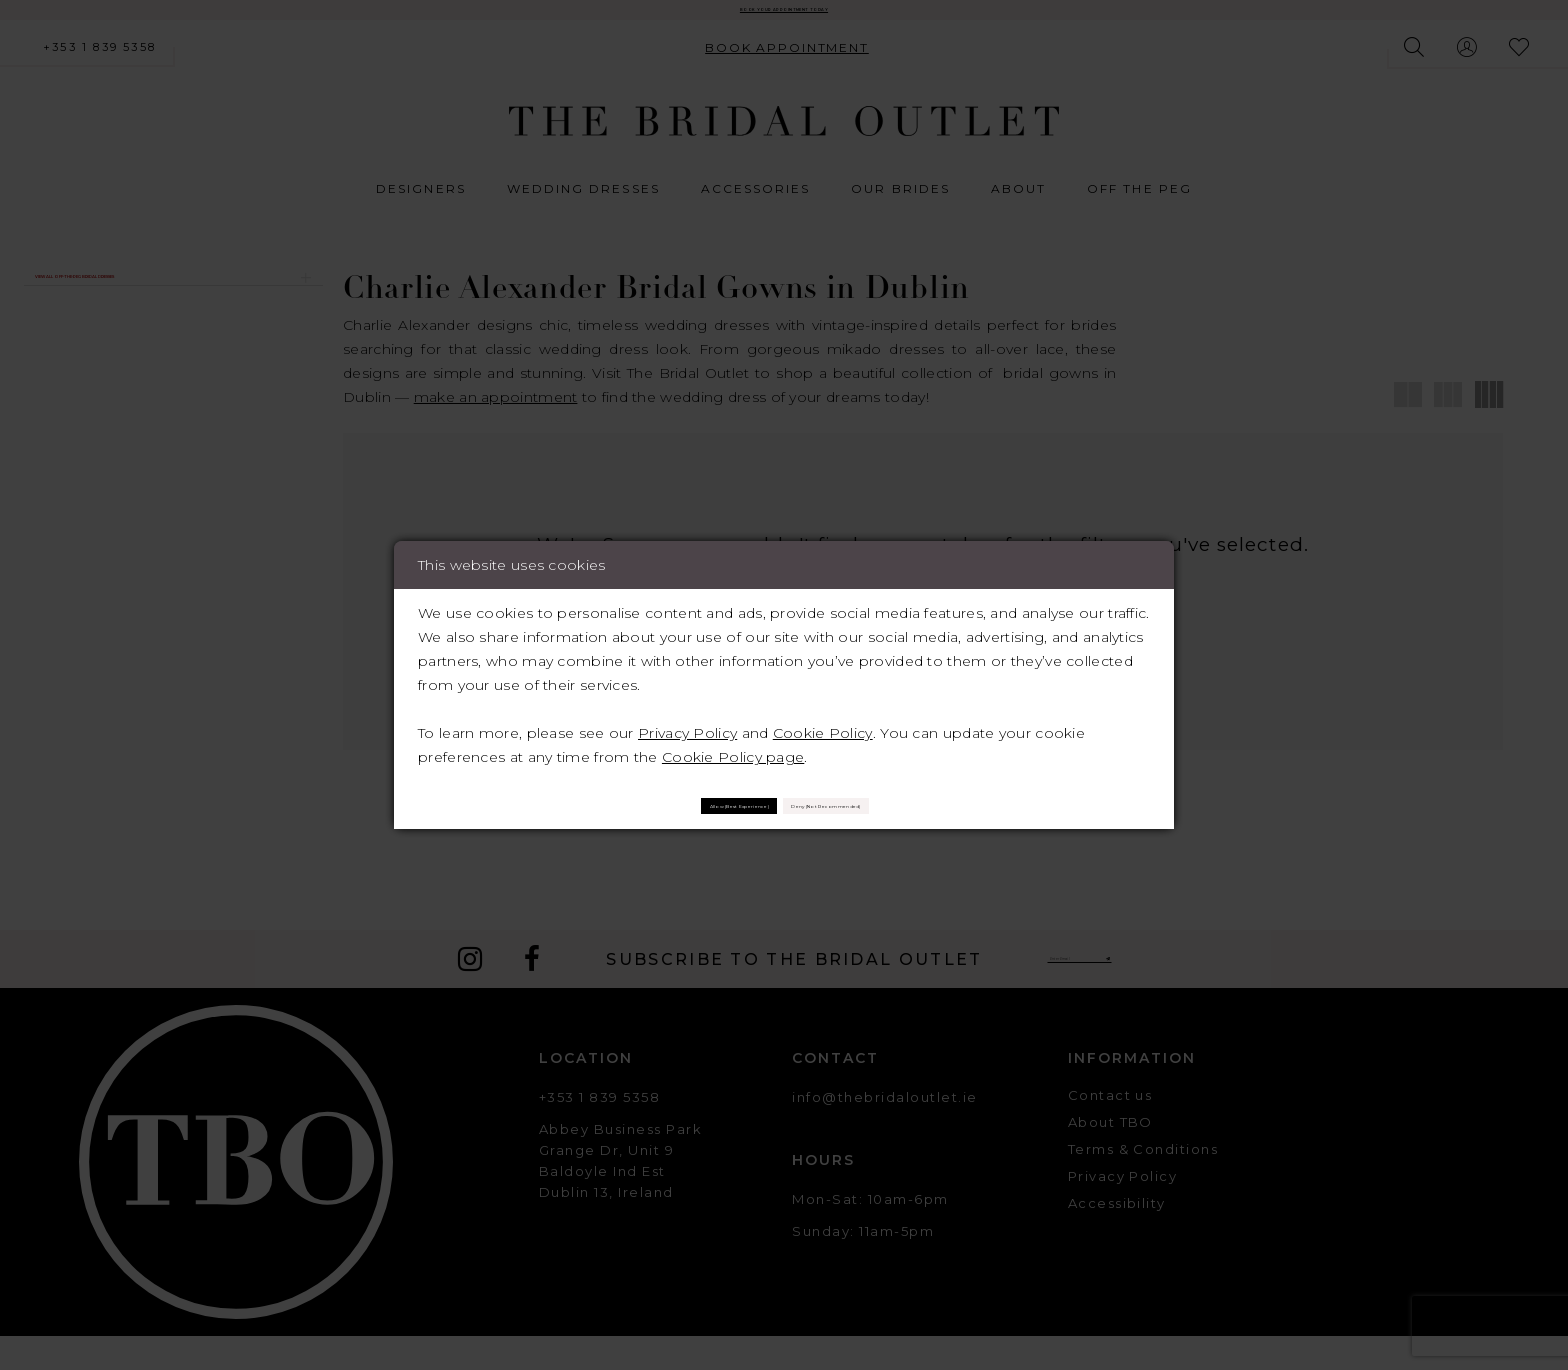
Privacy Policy (687, 722)
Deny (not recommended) (908, 805)
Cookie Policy (823, 722)
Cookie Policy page (733, 746)
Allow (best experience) (652, 805)
